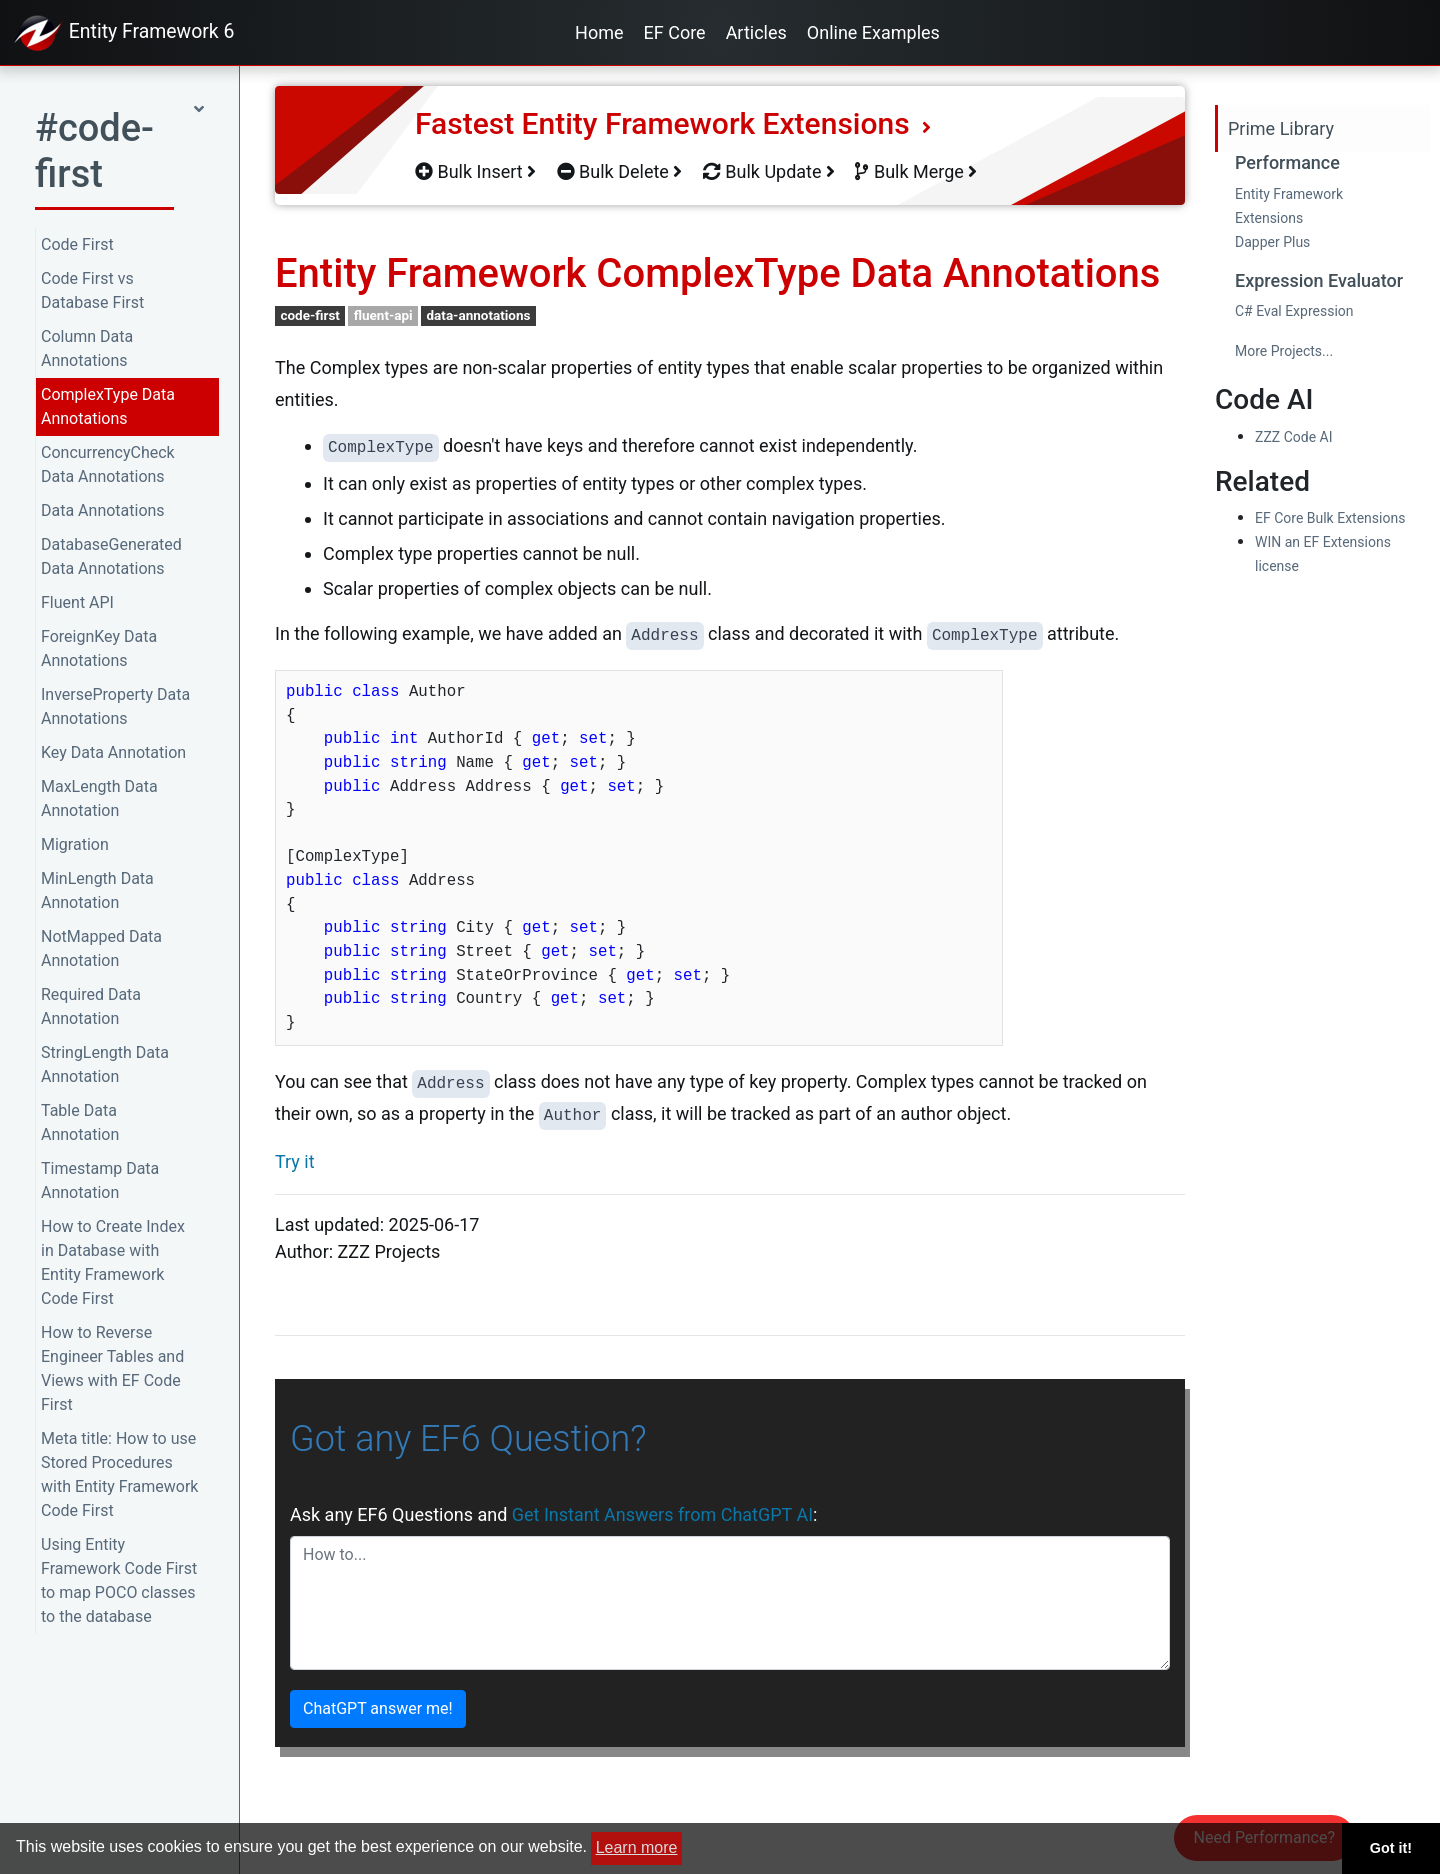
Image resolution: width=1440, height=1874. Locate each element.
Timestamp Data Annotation (100, 1180)
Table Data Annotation (80, 1122)
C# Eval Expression (1294, 311)
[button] (119, 157)
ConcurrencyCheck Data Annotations (108, 464)
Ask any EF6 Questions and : (553, 1514)
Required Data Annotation (91, 1006)
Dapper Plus (1272, 242)
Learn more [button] (637, 1847)
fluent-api (383, 315)
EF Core (675, 32)
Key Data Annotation (113, 752)
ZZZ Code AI (1293, 437)
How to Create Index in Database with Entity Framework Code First (113, 1262)
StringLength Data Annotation (105, 1064)
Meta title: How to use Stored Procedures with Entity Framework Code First (119, 1474)
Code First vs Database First (92, 290)
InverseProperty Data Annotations (115, 706)
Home (599, 32)
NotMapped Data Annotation (101, 948)
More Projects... (1284, 351)
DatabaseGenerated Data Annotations (111, 556)
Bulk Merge (916, 171)
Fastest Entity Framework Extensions (673, 123)
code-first (310, 315)
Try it (295, 1161)
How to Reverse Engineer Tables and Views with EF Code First (112, 1368)
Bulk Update (769, 171)
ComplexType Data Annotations (108, 406)
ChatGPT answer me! (378, 1708)
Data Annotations (103, 510)
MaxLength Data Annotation (99, 798)
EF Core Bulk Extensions (1330, 518)
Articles (756, 32)
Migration (75, 844)
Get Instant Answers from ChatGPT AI (662, 1514)
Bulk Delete (620, 171)
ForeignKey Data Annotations (99, 648)
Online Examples (873, 32)
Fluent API (77, 602)
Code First (77, 244)
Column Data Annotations (87, 348)
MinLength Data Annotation (97, 890)
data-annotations (478, 315)
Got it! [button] (1391, 1848)
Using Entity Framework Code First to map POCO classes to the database (119, 1580)
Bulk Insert (475, 171)
